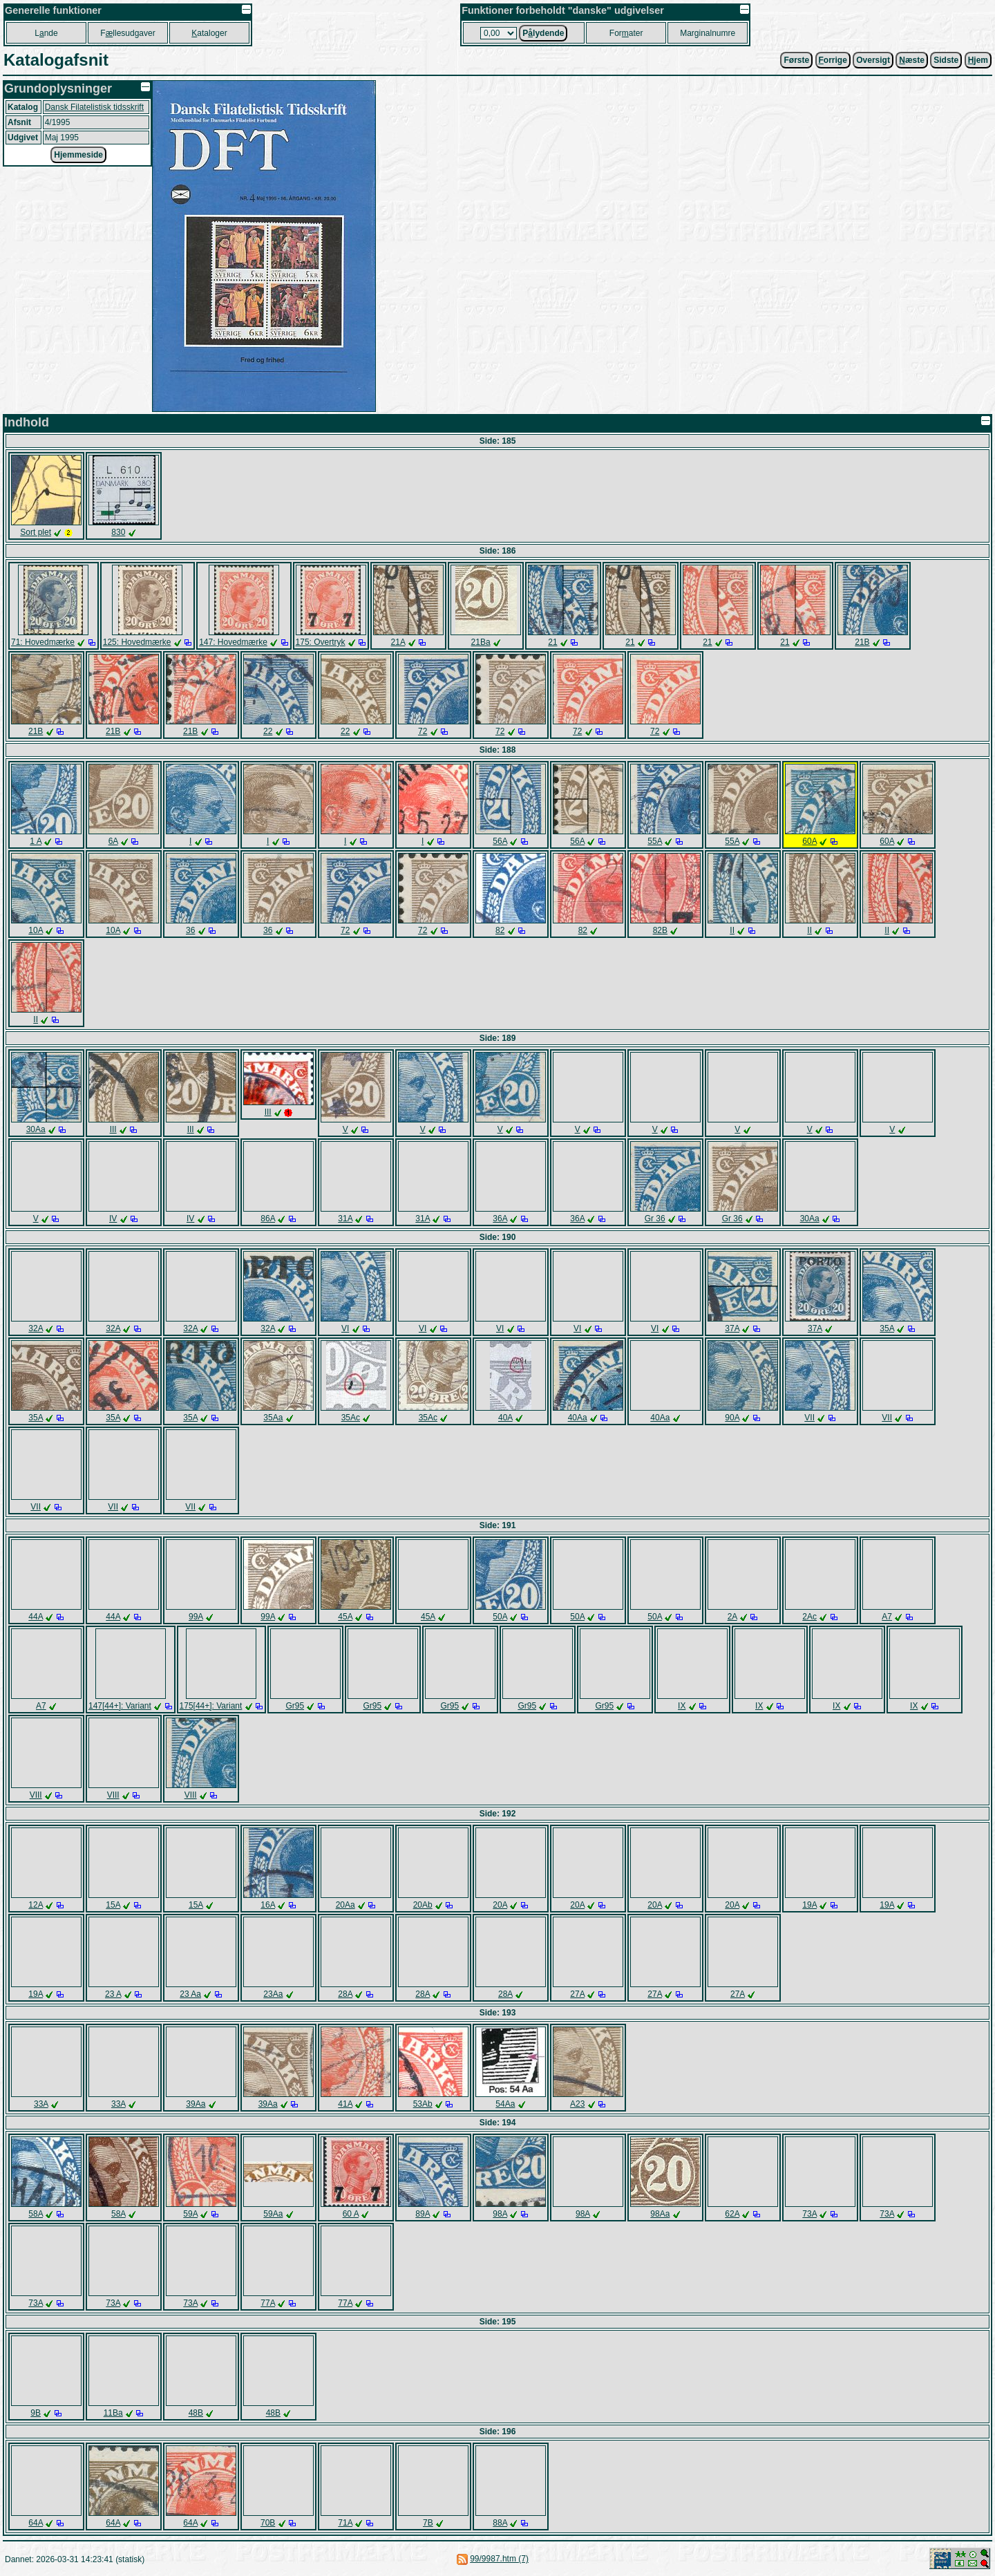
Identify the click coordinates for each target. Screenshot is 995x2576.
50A (500, 1616)
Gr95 (294, 1706)
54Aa (505, 2104)
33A (41, 2104)
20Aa (345, 1905)
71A (345, 2523)
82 (499, 930)
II (732, 930)
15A (113, 1905)
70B (267, 2523)
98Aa (660, 2214)
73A (809, 2214)
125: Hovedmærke (137, 642)
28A (345, 1994)
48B (196, 2413)
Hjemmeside (78, 155)
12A (35, 1905)
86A (267, 1218)
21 (552, 642)
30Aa (36, 1129)
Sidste (946, 60)
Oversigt (873, 60)
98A (500, 2214)
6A (113, 841)
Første (796, 60)
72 (422, 731)
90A (732, 1417)
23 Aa (190, 1994)
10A (35, 930)
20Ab (423, 1905)
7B (428, 2523)
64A (35, 2523)
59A (190, 2214)
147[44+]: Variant (119, 1706)
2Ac (809, 1616)
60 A (351, 2214)
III (113, 1129)
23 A (113, 1994)
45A (345, 1616)
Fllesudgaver (127, 33)
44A (35, 1616)
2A (732, 1616)
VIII (36, 1795)
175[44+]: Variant (211, 1706)
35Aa (273, 1417)
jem (978, 60)
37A (732, 1328)
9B (35, 2413)
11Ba (113, 2413)
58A (35, 2214)
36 (190, 930)
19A (809, 1905)
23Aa (273, 1994)
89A (422, 2214)
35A (887, 1328)
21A (398, 642)
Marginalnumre (707, 33)
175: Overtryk (320, 642)
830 (118, 532)
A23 (577, 2104)
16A (267, 1905)
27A (577, 1994)
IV (113, 1218)
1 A (35, 841)
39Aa (195, 2104)
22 (267, 731)
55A (654, 841)
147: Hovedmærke (233, 642)
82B (660, 930)
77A (267, 2303)
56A (500, 841)
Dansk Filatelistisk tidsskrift (94, 107)
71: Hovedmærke (43, 642)
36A (500, 1218)
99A (196, 1616)
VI (345, 1328)
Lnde (46, 33)
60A (809, 841)
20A (500, 1905)
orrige (833, 60)
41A (345, 2104)
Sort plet (35, 532)
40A (505, 1417)
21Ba (481, 642)
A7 (887, 1616)
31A (345, 1218)
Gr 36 (655, 1218)
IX (681, 1706)
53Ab (423, 2104)
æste (912, 60)
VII (809, 1417)
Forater (626, 33)
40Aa (577, 1417)
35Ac (350, 1417)
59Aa (273, 2214)
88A (500, 2523)
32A (35, 1328)
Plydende (543, 33)
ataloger (209, 33)
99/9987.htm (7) (499, 2559)
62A (732, 2214)
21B (862, 642)
